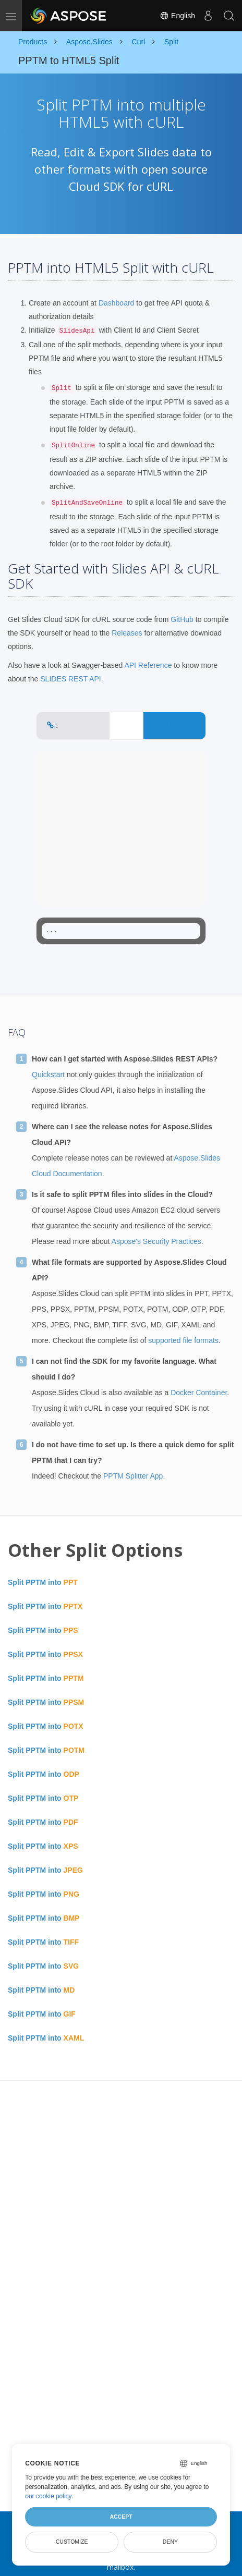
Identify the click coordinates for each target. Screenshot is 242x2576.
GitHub (182, 619)
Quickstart (48, 1074)
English (177, 15)
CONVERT (174, 725)
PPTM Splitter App (133, 1476)
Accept (121, 2516)
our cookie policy (48, 2496)
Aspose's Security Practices (156, 1241)
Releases (127, 633)
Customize (72, 2541)
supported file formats (183, 1340)
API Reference (148, 665)
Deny (170, 2541)
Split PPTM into (43, 1582)
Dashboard (117, 303)
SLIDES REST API (70, 679)
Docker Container (199, 1392)
